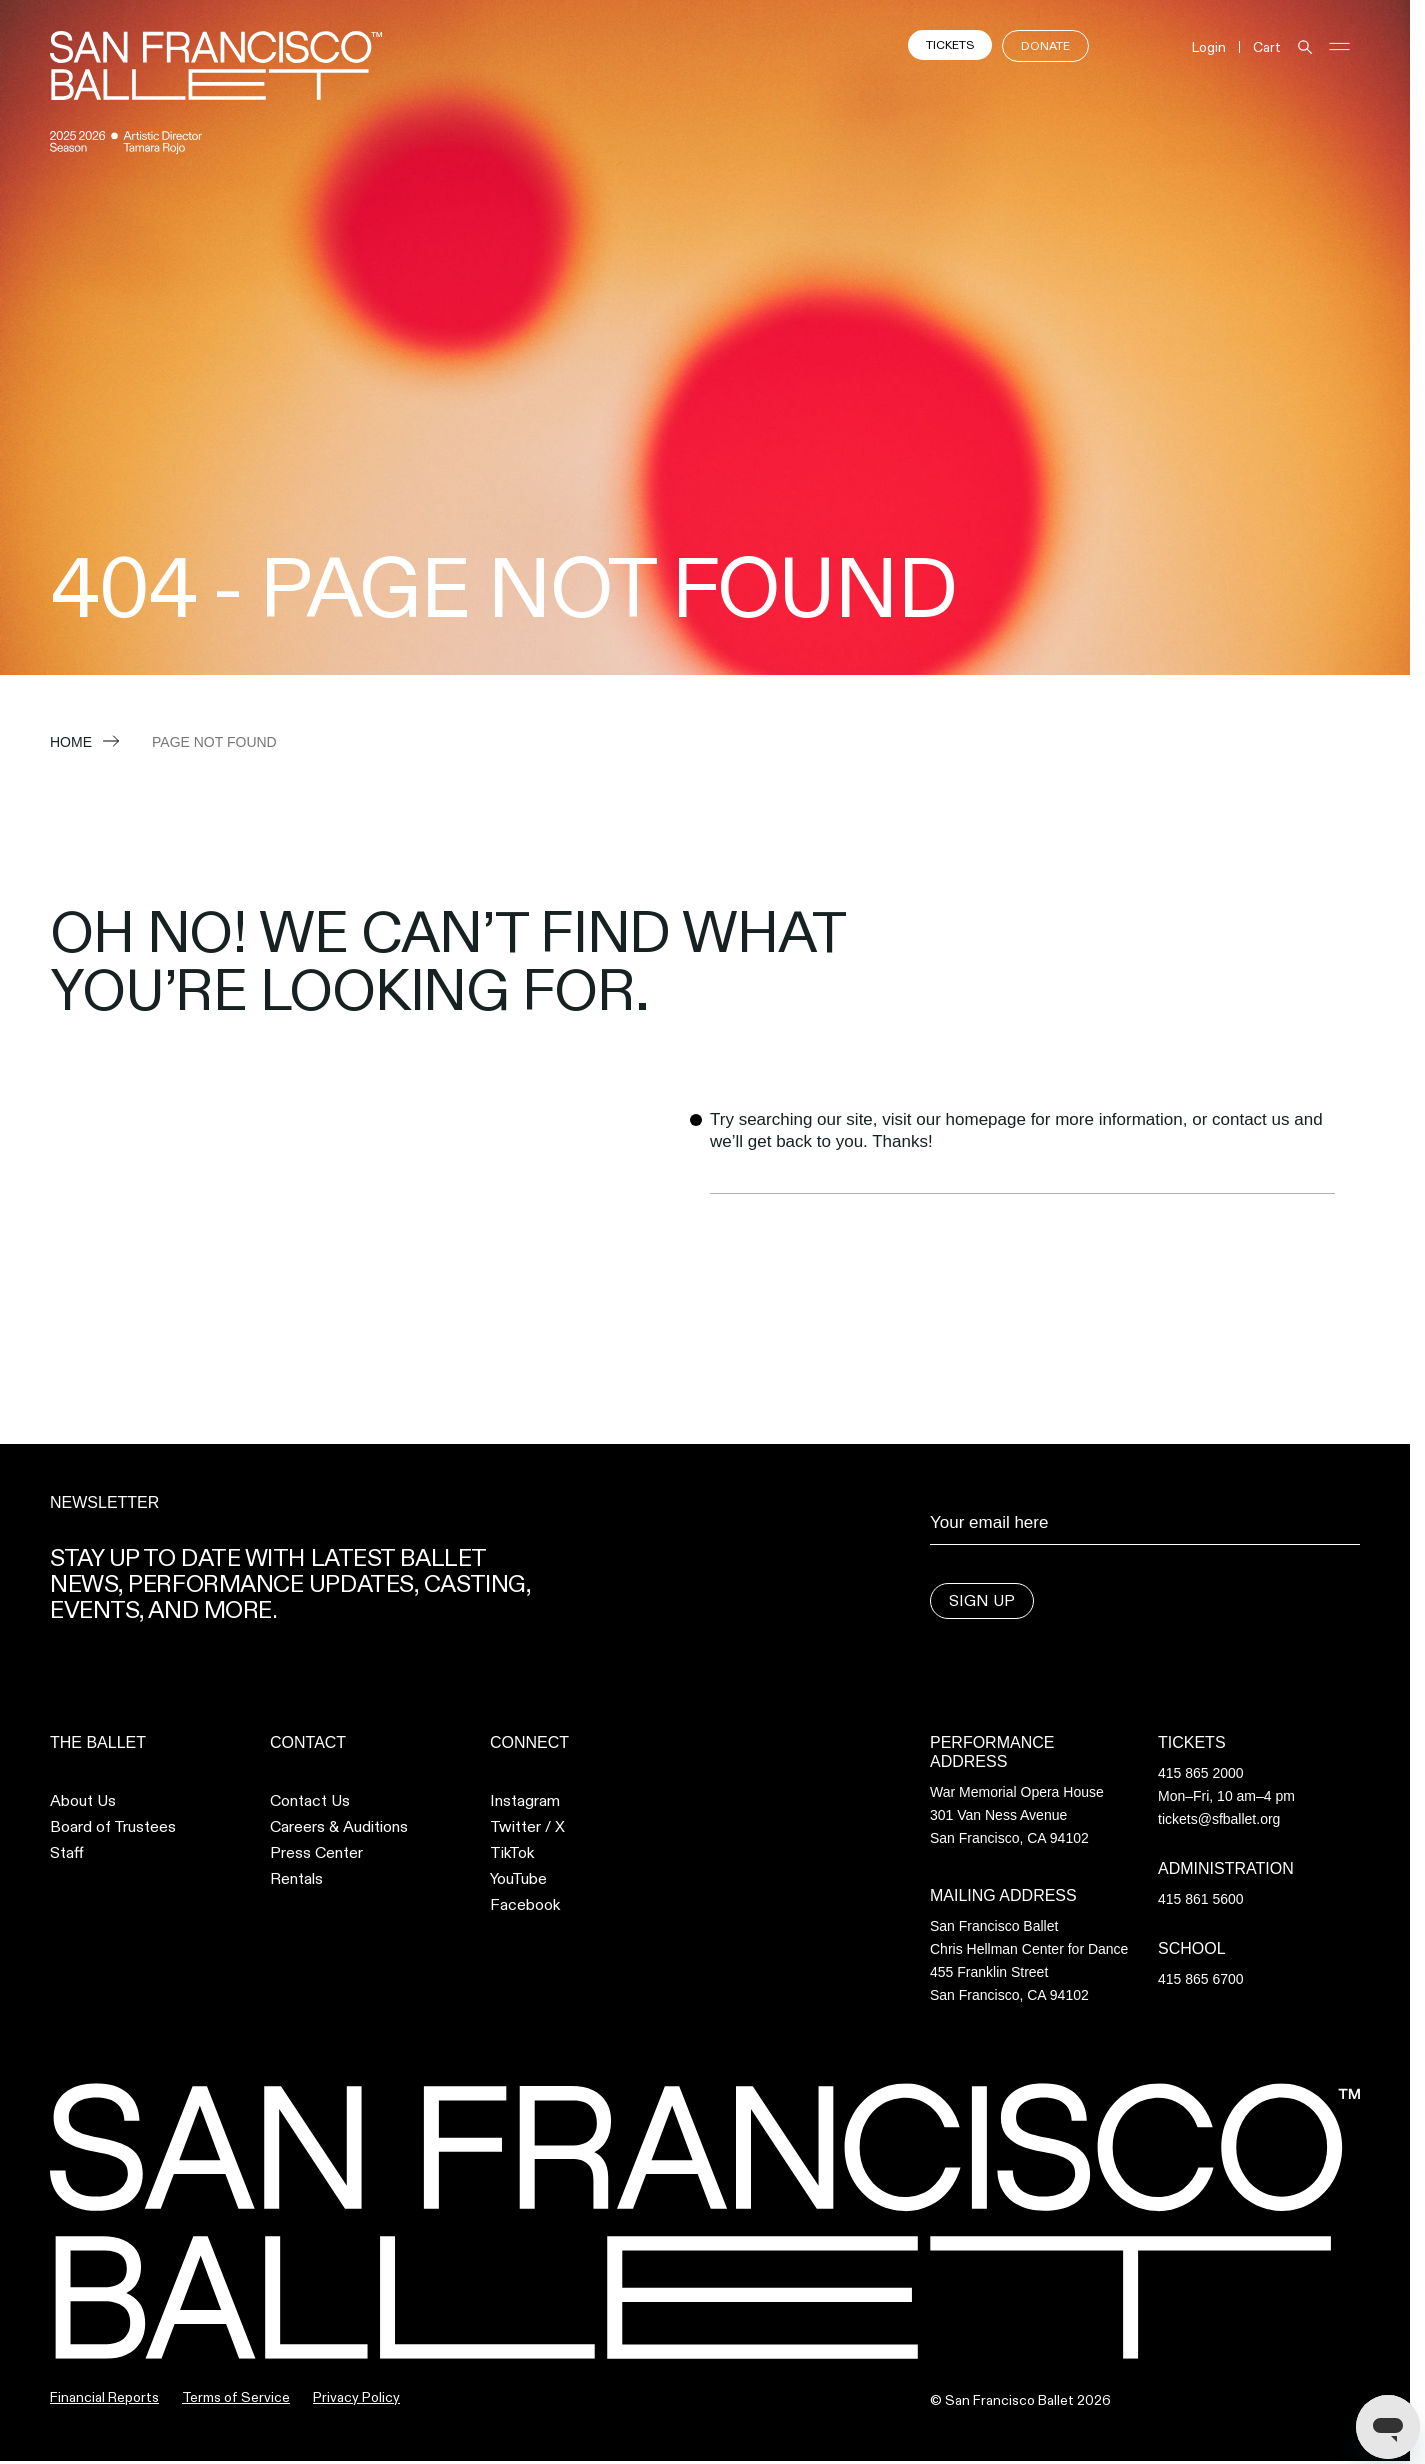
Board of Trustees (113, 1827)
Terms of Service (236, 2397)
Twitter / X (527, 1827)
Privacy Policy (356, 2397)
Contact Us (310, 1801)
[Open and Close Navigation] (1339, 46)
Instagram (525, 1801)
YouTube (518, 1879)
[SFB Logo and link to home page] (216, 65)
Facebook (525, 1905)
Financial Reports (104, 2397)
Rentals (296, 1879)
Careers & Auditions (339, 1827)
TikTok (512, 1853)
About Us (83, 1801)
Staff (67, 1853)
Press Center (316, 1853)
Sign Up (982, 1600)
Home (71, 742)
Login (1209, 47)
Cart (1267, 47)
